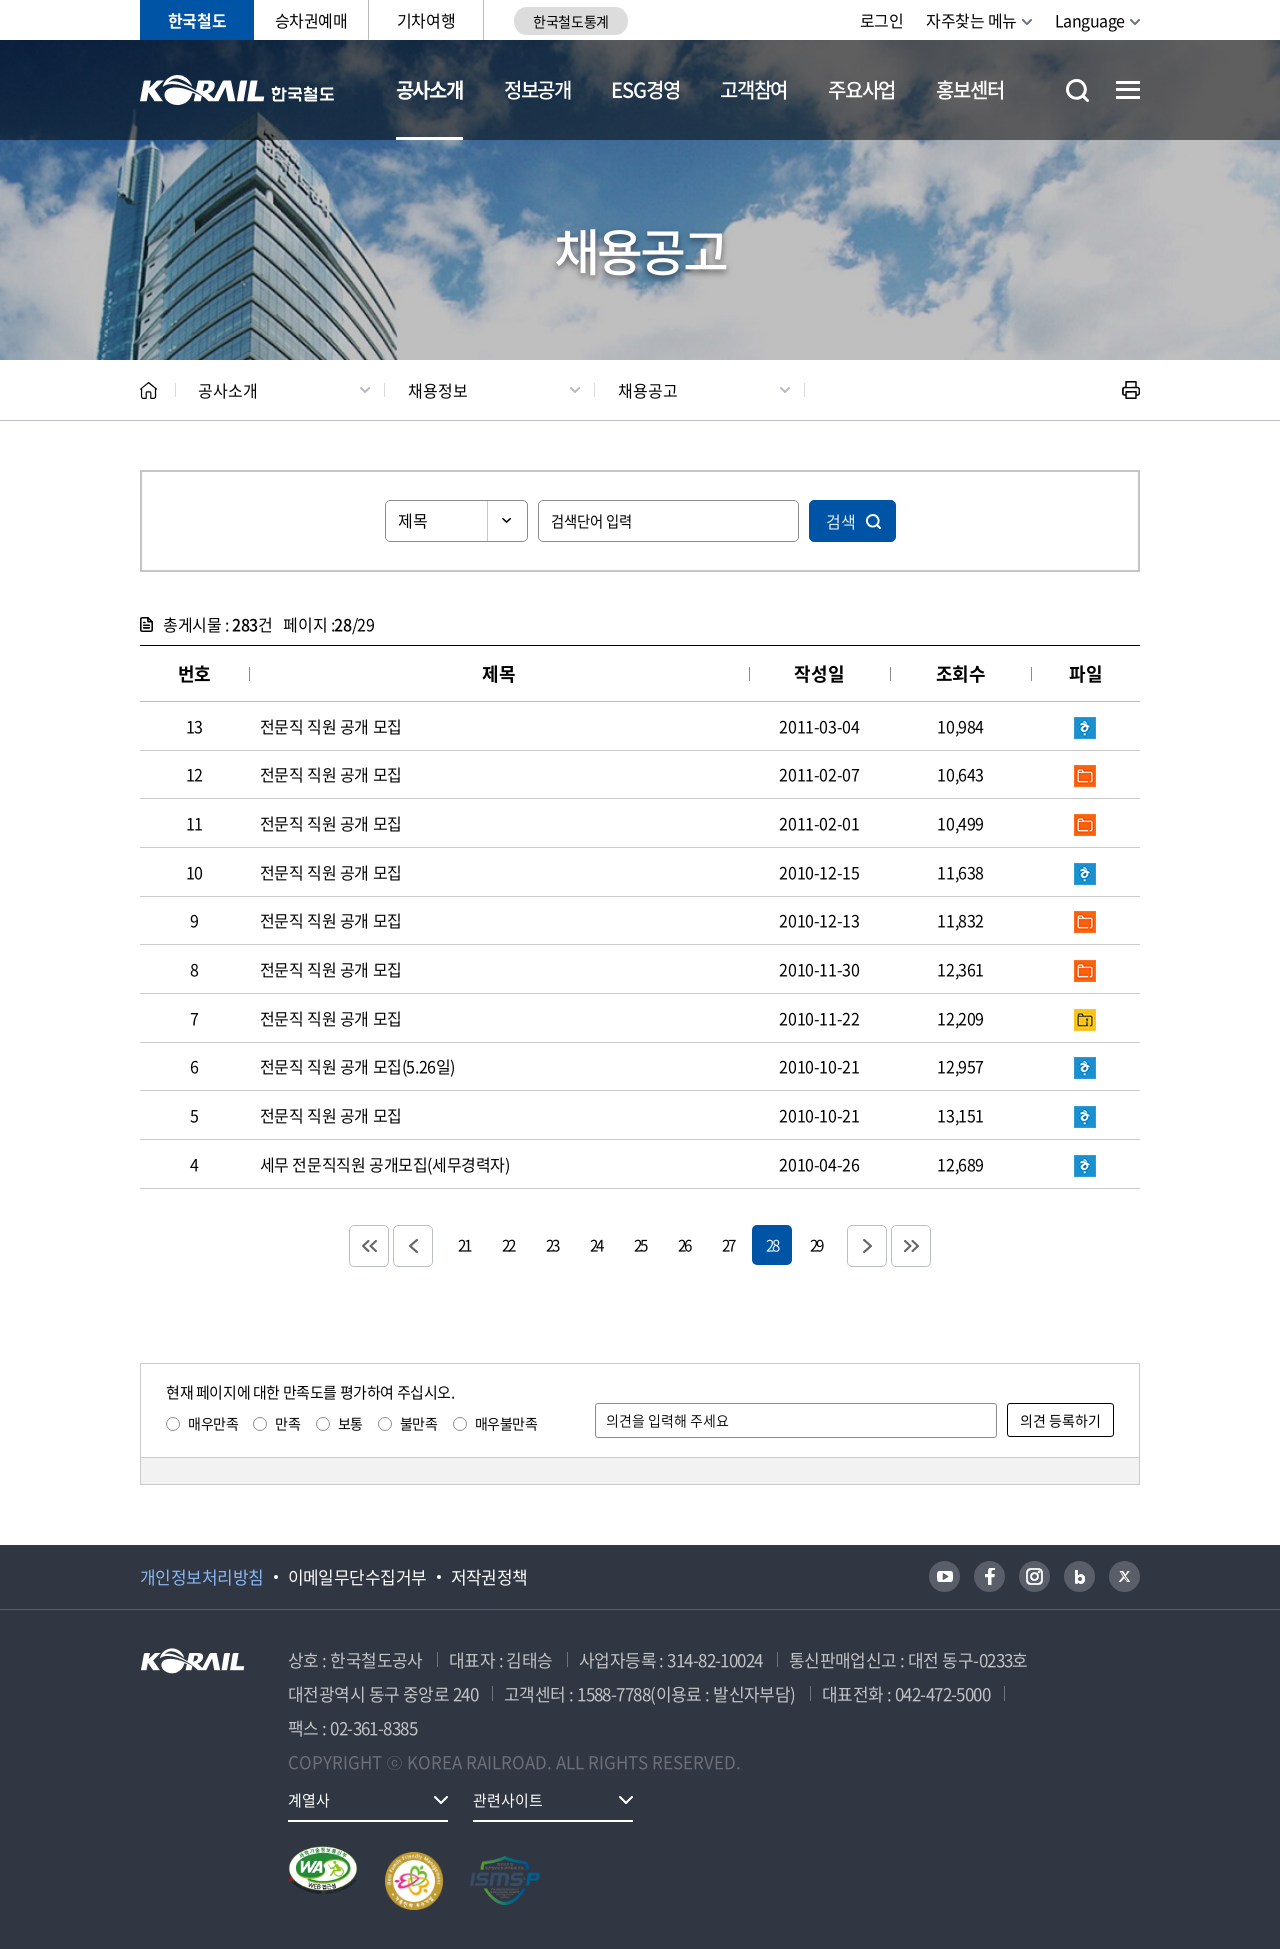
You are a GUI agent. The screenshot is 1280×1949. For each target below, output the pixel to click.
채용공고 (648, 390)
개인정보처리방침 (202, 1577)
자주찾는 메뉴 (971, 20)
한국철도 (197, 20)
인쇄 (1131, 390)
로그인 (882, 20)
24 (596, 1244)
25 (640, 1244)
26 (684, 1244)
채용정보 (438, 390)
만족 (287, 1423)
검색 (841, 521)
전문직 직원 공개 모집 (331, 726)
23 (552, 1244)
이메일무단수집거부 (357, 1577)
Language (1090, 20)
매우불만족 (506, 1423)
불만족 (419, 1423)
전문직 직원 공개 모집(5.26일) (357, 1066)
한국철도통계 (570, 21)
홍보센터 (969, 89)
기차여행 (426, 20)
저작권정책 (489, 1577)
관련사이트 (508, 1800)
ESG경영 (645, 89)
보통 (350, 1423)
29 (816, 1244)
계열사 (309, 1800)
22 (508, 1244)
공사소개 (429, 89)
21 (464, 1244)
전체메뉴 (1128, 90)
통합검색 (1077, 90)
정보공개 (537, 89)
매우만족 (213, 1423)
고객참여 (753, 89)
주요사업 (861, 89)
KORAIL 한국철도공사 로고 (237, 90)
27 (728, 1244)
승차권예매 (311, 20)
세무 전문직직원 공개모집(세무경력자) (385, 1164)
